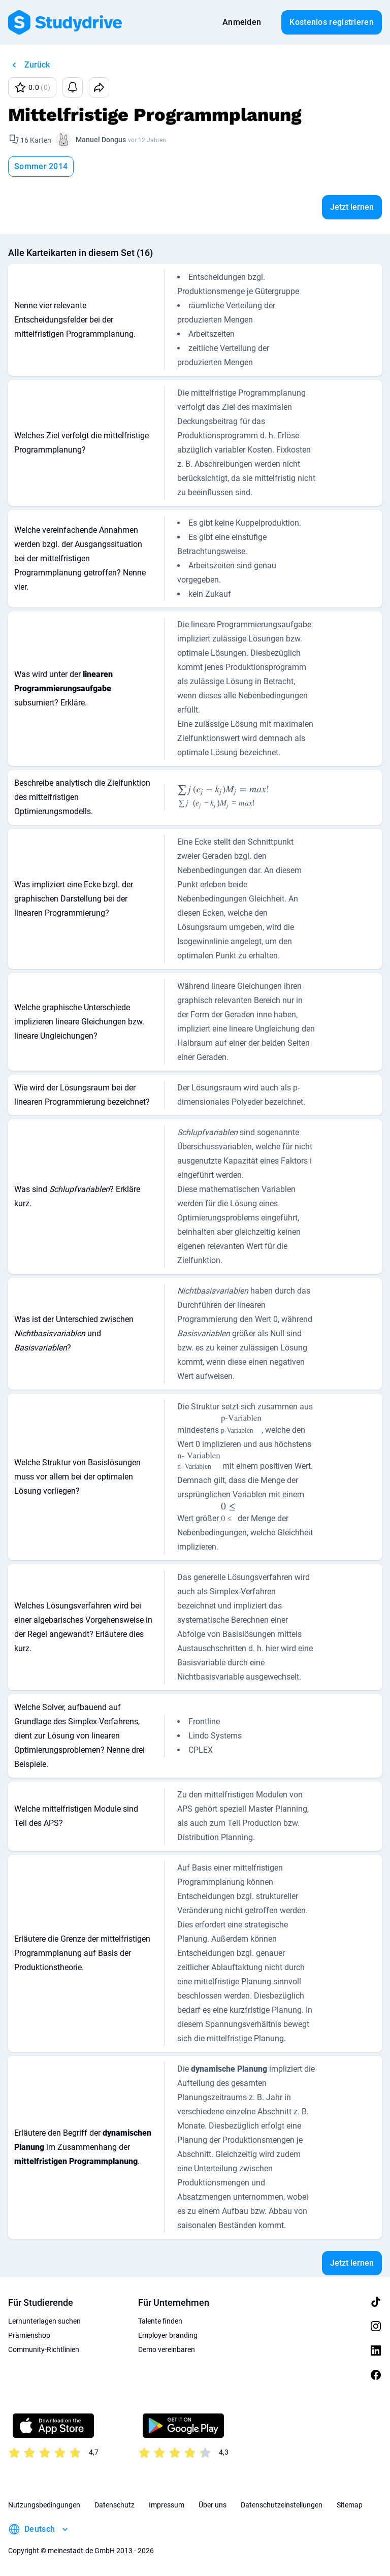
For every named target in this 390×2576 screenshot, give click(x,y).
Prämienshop (29, 2335)
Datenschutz (114, 2505)
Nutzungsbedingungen (44, 2505)
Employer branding (168, 2335)
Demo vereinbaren (166, 2349)
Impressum (166, 2505)
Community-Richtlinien (43, 2349)
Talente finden (160, 2321)
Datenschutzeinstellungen (281, 2505)
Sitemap (350, 2505)
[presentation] (184, 798)
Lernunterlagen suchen (44, 2321)
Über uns (212, 2505)
